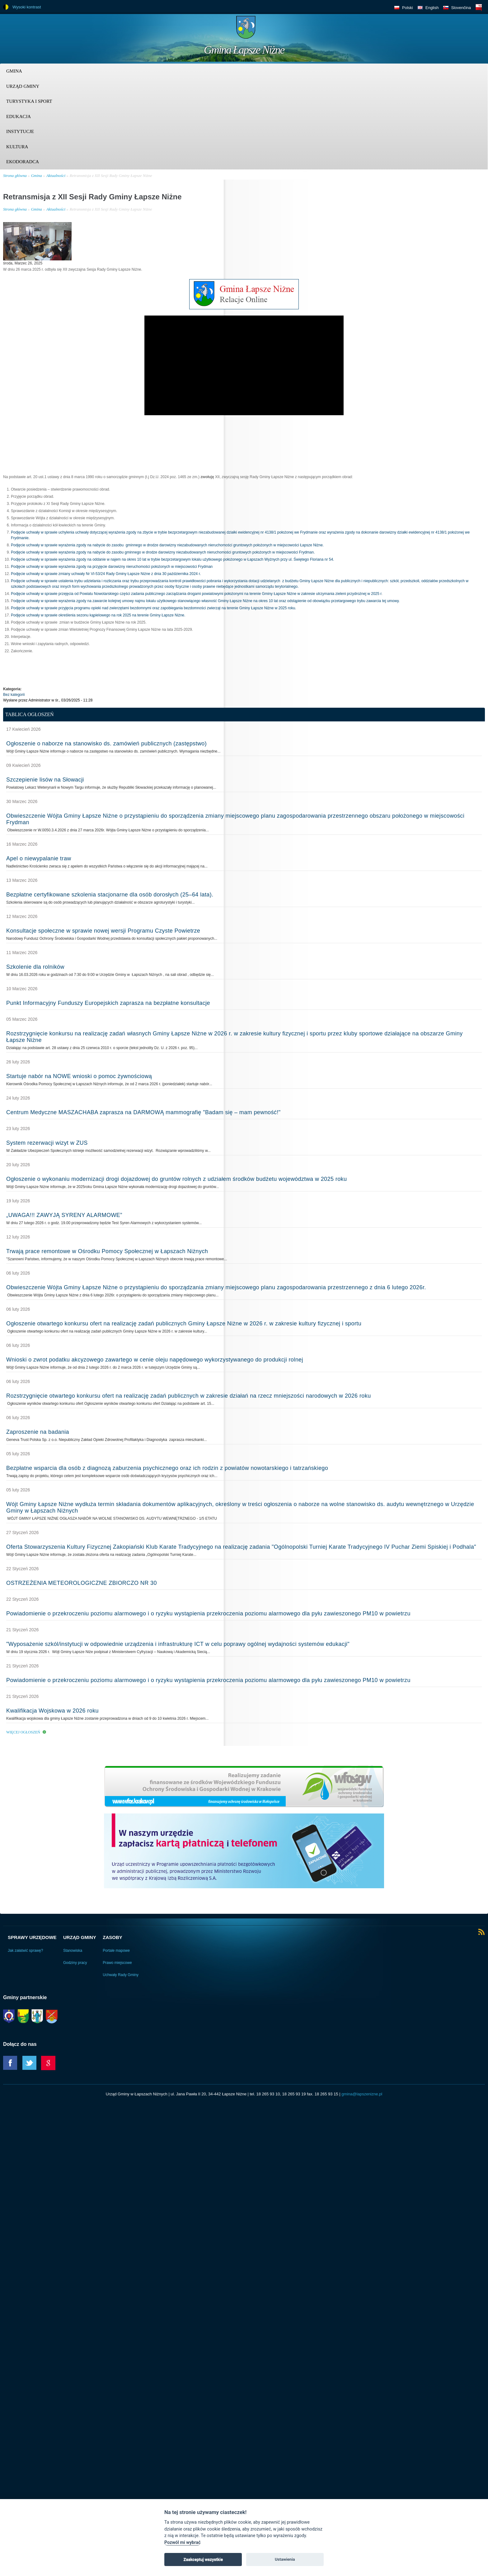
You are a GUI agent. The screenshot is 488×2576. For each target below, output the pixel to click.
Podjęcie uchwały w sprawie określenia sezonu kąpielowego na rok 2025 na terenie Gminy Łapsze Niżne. (98, 615)
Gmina (14, 71)
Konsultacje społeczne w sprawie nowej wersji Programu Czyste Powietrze (103, 931)
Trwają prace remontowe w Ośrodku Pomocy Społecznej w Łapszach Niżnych (107, 1251)
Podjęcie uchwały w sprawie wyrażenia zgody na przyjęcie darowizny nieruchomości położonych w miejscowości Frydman (112, 566)
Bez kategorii (14, 694)
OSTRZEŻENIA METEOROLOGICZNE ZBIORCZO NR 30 (81, 1583)
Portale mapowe (116, 1950)
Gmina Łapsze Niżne (244, 50)
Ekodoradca (22, 161)
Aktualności (55, 175)
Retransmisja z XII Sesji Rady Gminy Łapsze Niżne (111, 175)
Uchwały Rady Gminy (120, 1975)
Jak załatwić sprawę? (25, 1950)
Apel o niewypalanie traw (38, 858)
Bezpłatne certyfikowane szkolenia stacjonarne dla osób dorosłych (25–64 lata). (110, 894)
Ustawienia (285, 2559)
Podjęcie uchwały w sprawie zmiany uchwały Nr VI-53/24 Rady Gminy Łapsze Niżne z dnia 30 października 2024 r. (106, 574)
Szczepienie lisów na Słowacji (45, 780)
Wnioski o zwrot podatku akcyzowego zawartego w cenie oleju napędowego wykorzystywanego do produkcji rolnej (154, 1360)
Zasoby (112, 1937)
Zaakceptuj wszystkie (203, 2559)
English (432, 7)
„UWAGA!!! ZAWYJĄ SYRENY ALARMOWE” (64, 1215)
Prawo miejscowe (117, 1963)
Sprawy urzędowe (32, 1937)
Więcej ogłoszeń (23, 1732)
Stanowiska (72, 1950)
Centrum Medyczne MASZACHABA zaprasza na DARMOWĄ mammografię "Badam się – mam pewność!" (143, 1112)
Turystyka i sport (29, 101)
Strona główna (15, 175)
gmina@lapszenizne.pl (361, 2094)
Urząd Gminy (22, 86)
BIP (479, 7)
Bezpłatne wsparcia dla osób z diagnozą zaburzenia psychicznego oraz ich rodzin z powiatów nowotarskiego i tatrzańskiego (167, 1468)
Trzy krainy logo (469, 29)
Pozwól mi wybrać (182, 2542)
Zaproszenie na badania (37, 1432)
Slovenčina (461, 7)
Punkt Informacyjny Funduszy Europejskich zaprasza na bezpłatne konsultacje (108, 1003)
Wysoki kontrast (26, 7)
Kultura (17, 146)
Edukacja (18, 116)
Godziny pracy (75, 1963)
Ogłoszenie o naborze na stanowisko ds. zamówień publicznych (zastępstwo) (106, 743)
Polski (407, 7)
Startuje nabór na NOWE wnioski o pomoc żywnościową (79, 1076)
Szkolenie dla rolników (35, 967)
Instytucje (20, 131)
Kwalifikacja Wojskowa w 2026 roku (52, 1711)
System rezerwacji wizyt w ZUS (47, 1143)
